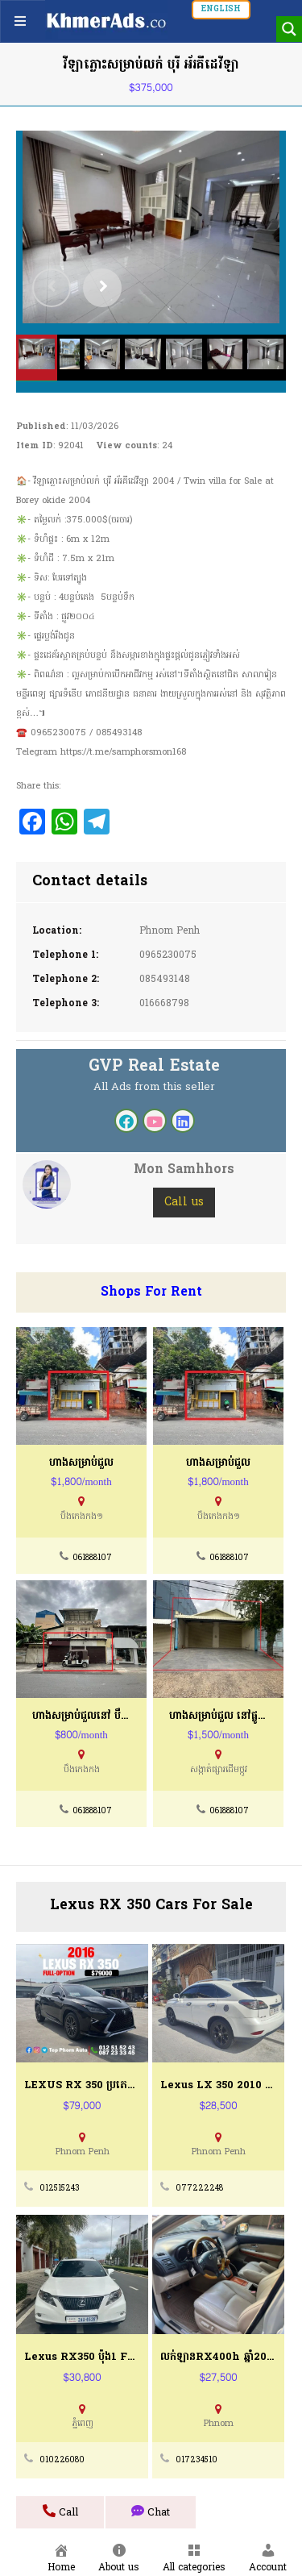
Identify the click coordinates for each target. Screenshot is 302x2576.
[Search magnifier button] (289, 29)
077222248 (199, 2189)
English (221, 9)
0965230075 (168, 955)
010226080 (62, 2460)
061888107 (92, 1558)
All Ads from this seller (154, 1087)
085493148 (164, 979)
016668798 (164, 1004)
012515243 (59, 2189)
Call (60, 2512)
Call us (184, 1202)
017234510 (196, 2460)
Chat (150, 2512)
